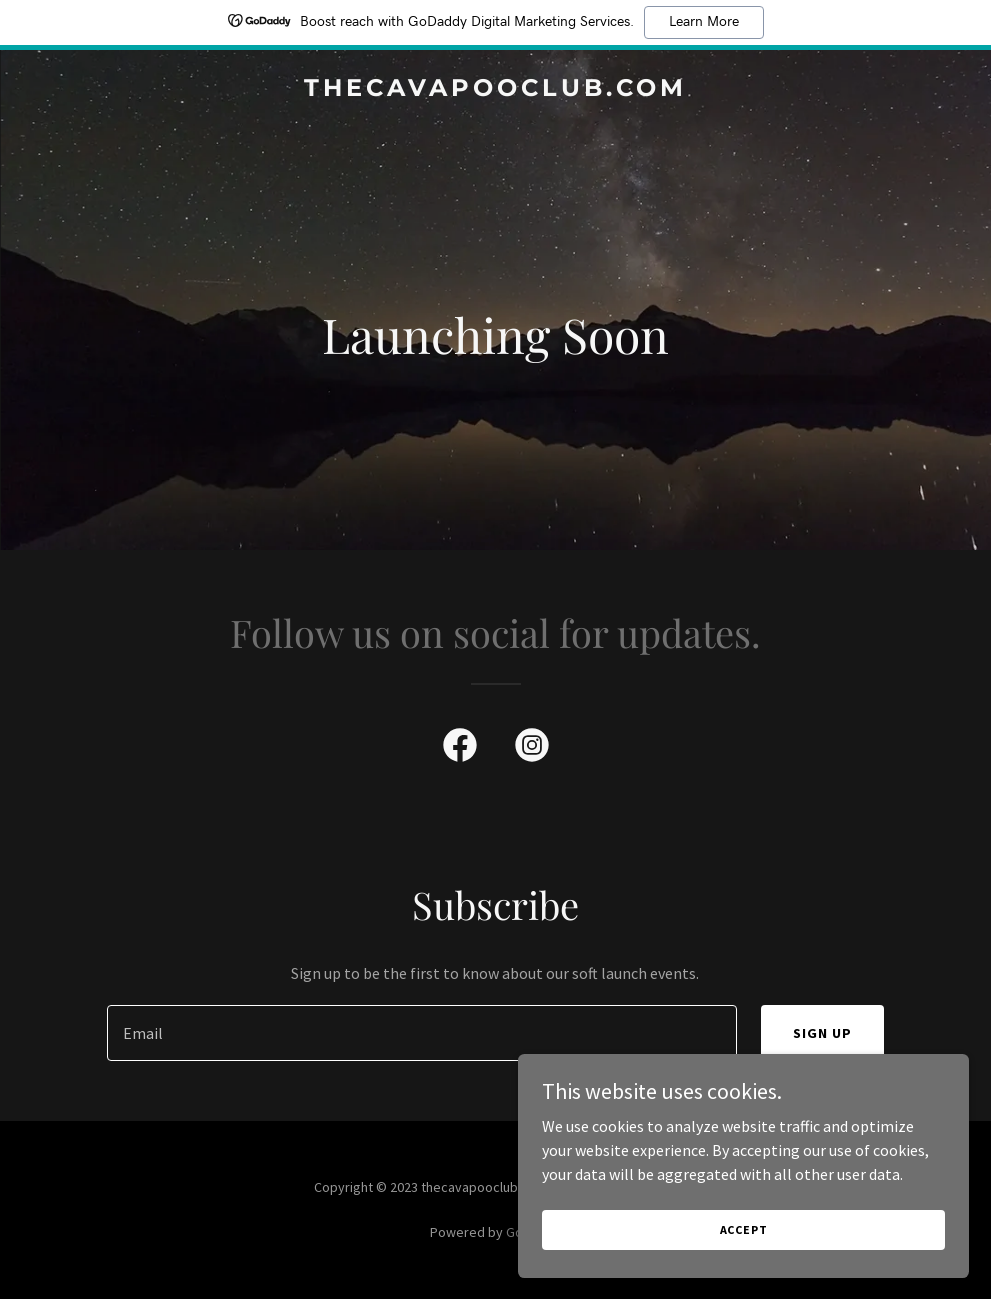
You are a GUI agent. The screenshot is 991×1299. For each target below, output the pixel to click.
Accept (767, 1227)
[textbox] (422, 1033)
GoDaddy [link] (533, 1232)
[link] (495, 90)
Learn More (704, 22)
